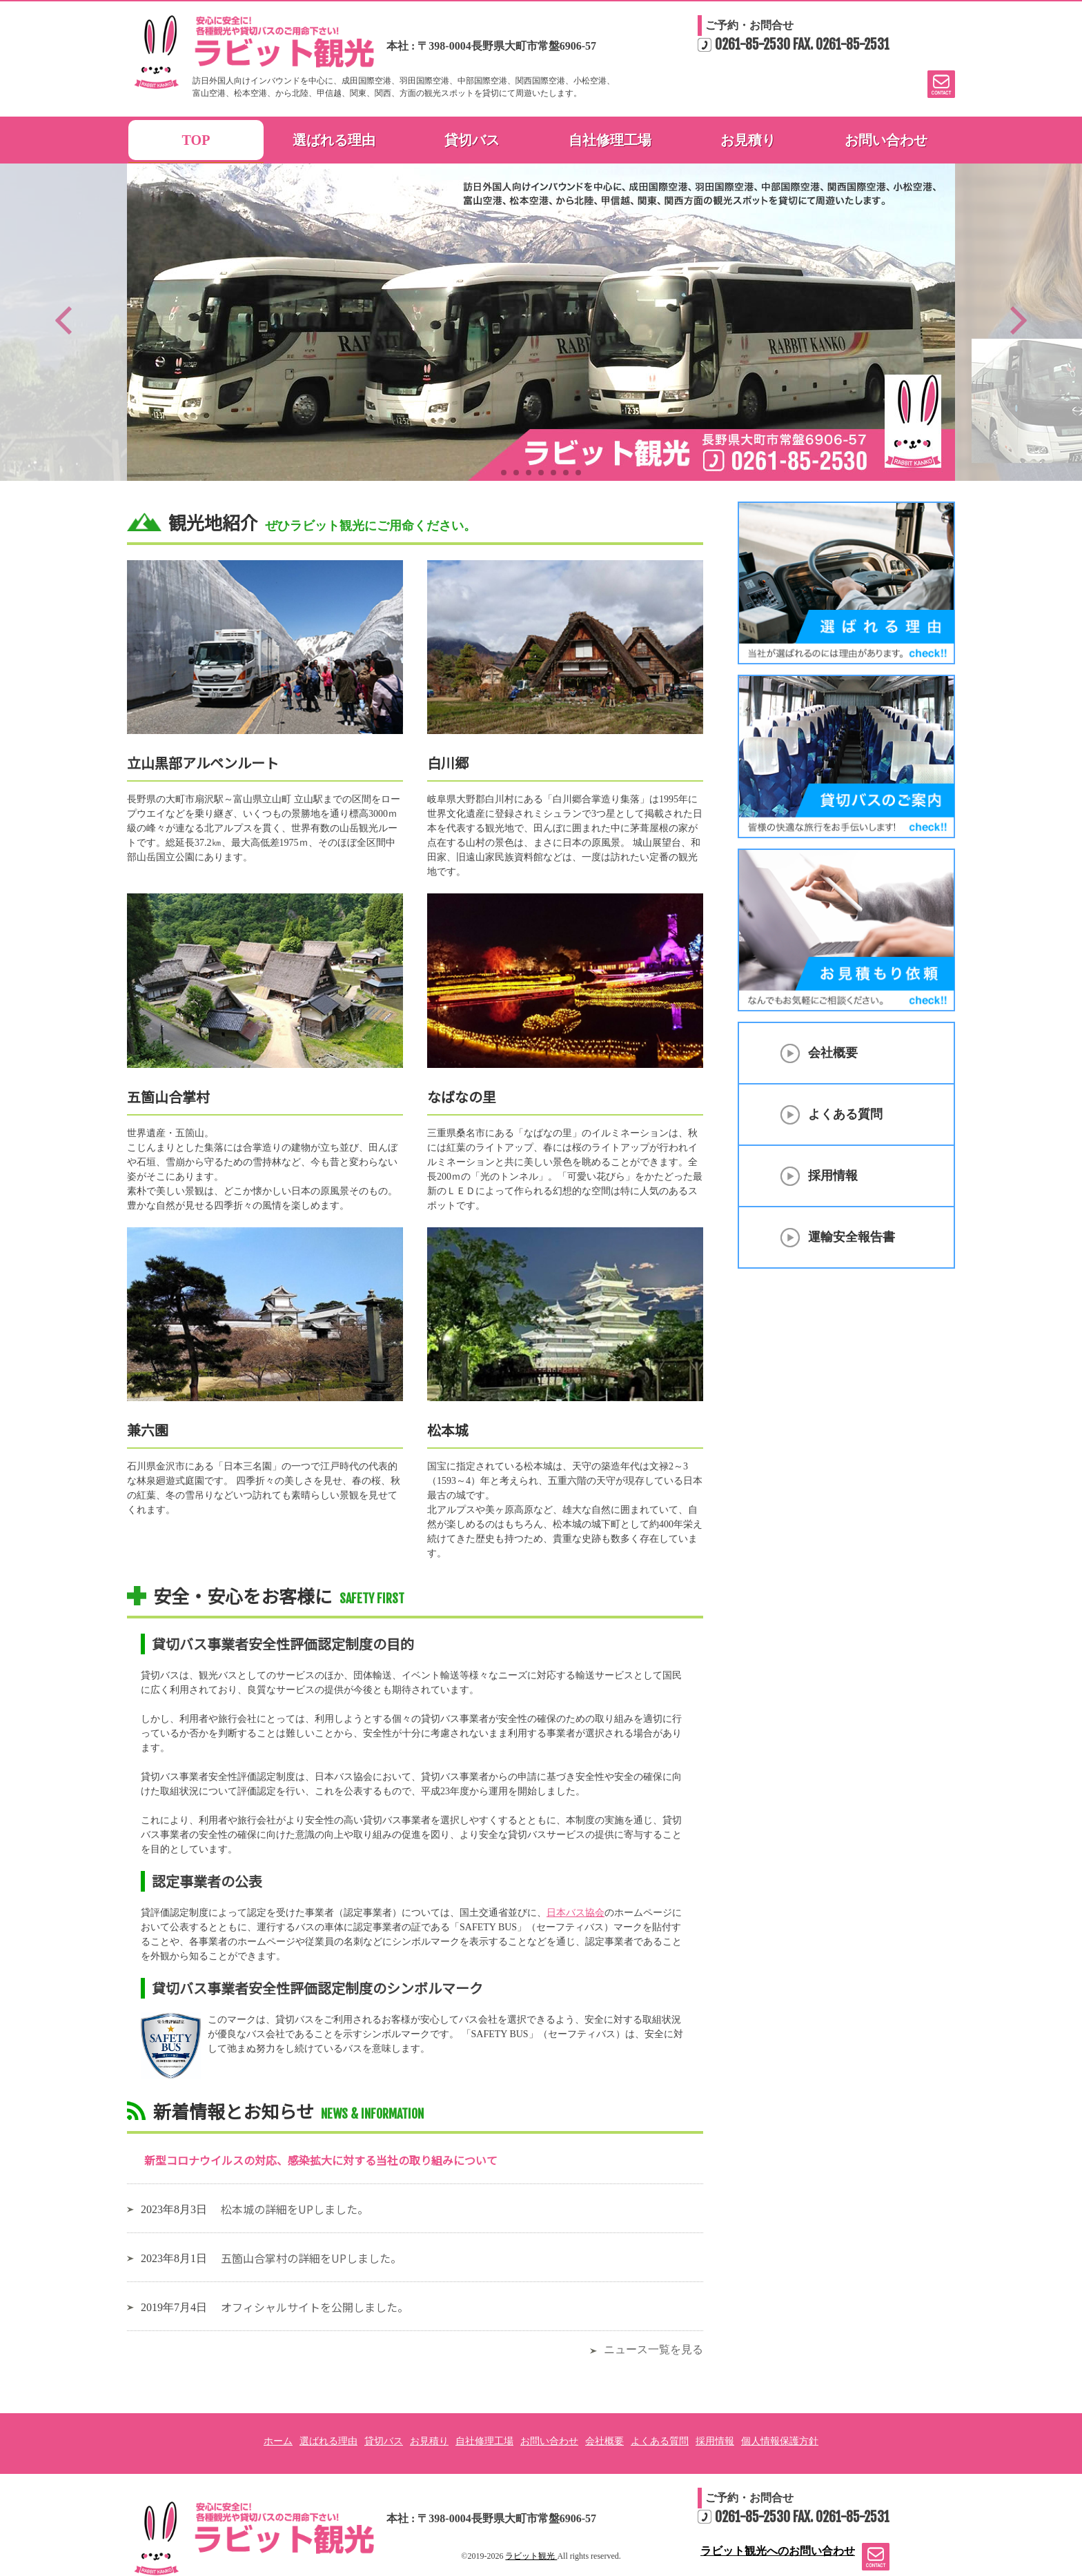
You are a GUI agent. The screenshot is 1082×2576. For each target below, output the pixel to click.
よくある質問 (845, 1114)
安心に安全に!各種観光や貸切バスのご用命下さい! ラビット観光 (254, 2538)
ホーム (278, 2441)
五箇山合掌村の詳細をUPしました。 (311, 2258)
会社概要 (833, 1053)
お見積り (748, 140)
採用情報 (833, 1175)
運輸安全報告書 (851, 1237)
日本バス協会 (575, 1913)
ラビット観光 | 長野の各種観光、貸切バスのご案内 (254, 52)
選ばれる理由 (334, 140)
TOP (196, 140)
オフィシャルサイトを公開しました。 (315, 2307)
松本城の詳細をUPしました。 (294, 2209)
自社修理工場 (610, 140)
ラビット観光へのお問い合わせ (872, 2556)
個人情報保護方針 (779, 2441)
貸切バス (472, 140)
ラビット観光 (531, 2556)
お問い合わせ (886, 140)
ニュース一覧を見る (653, 2349)
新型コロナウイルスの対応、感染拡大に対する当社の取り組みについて (321, 2160)
